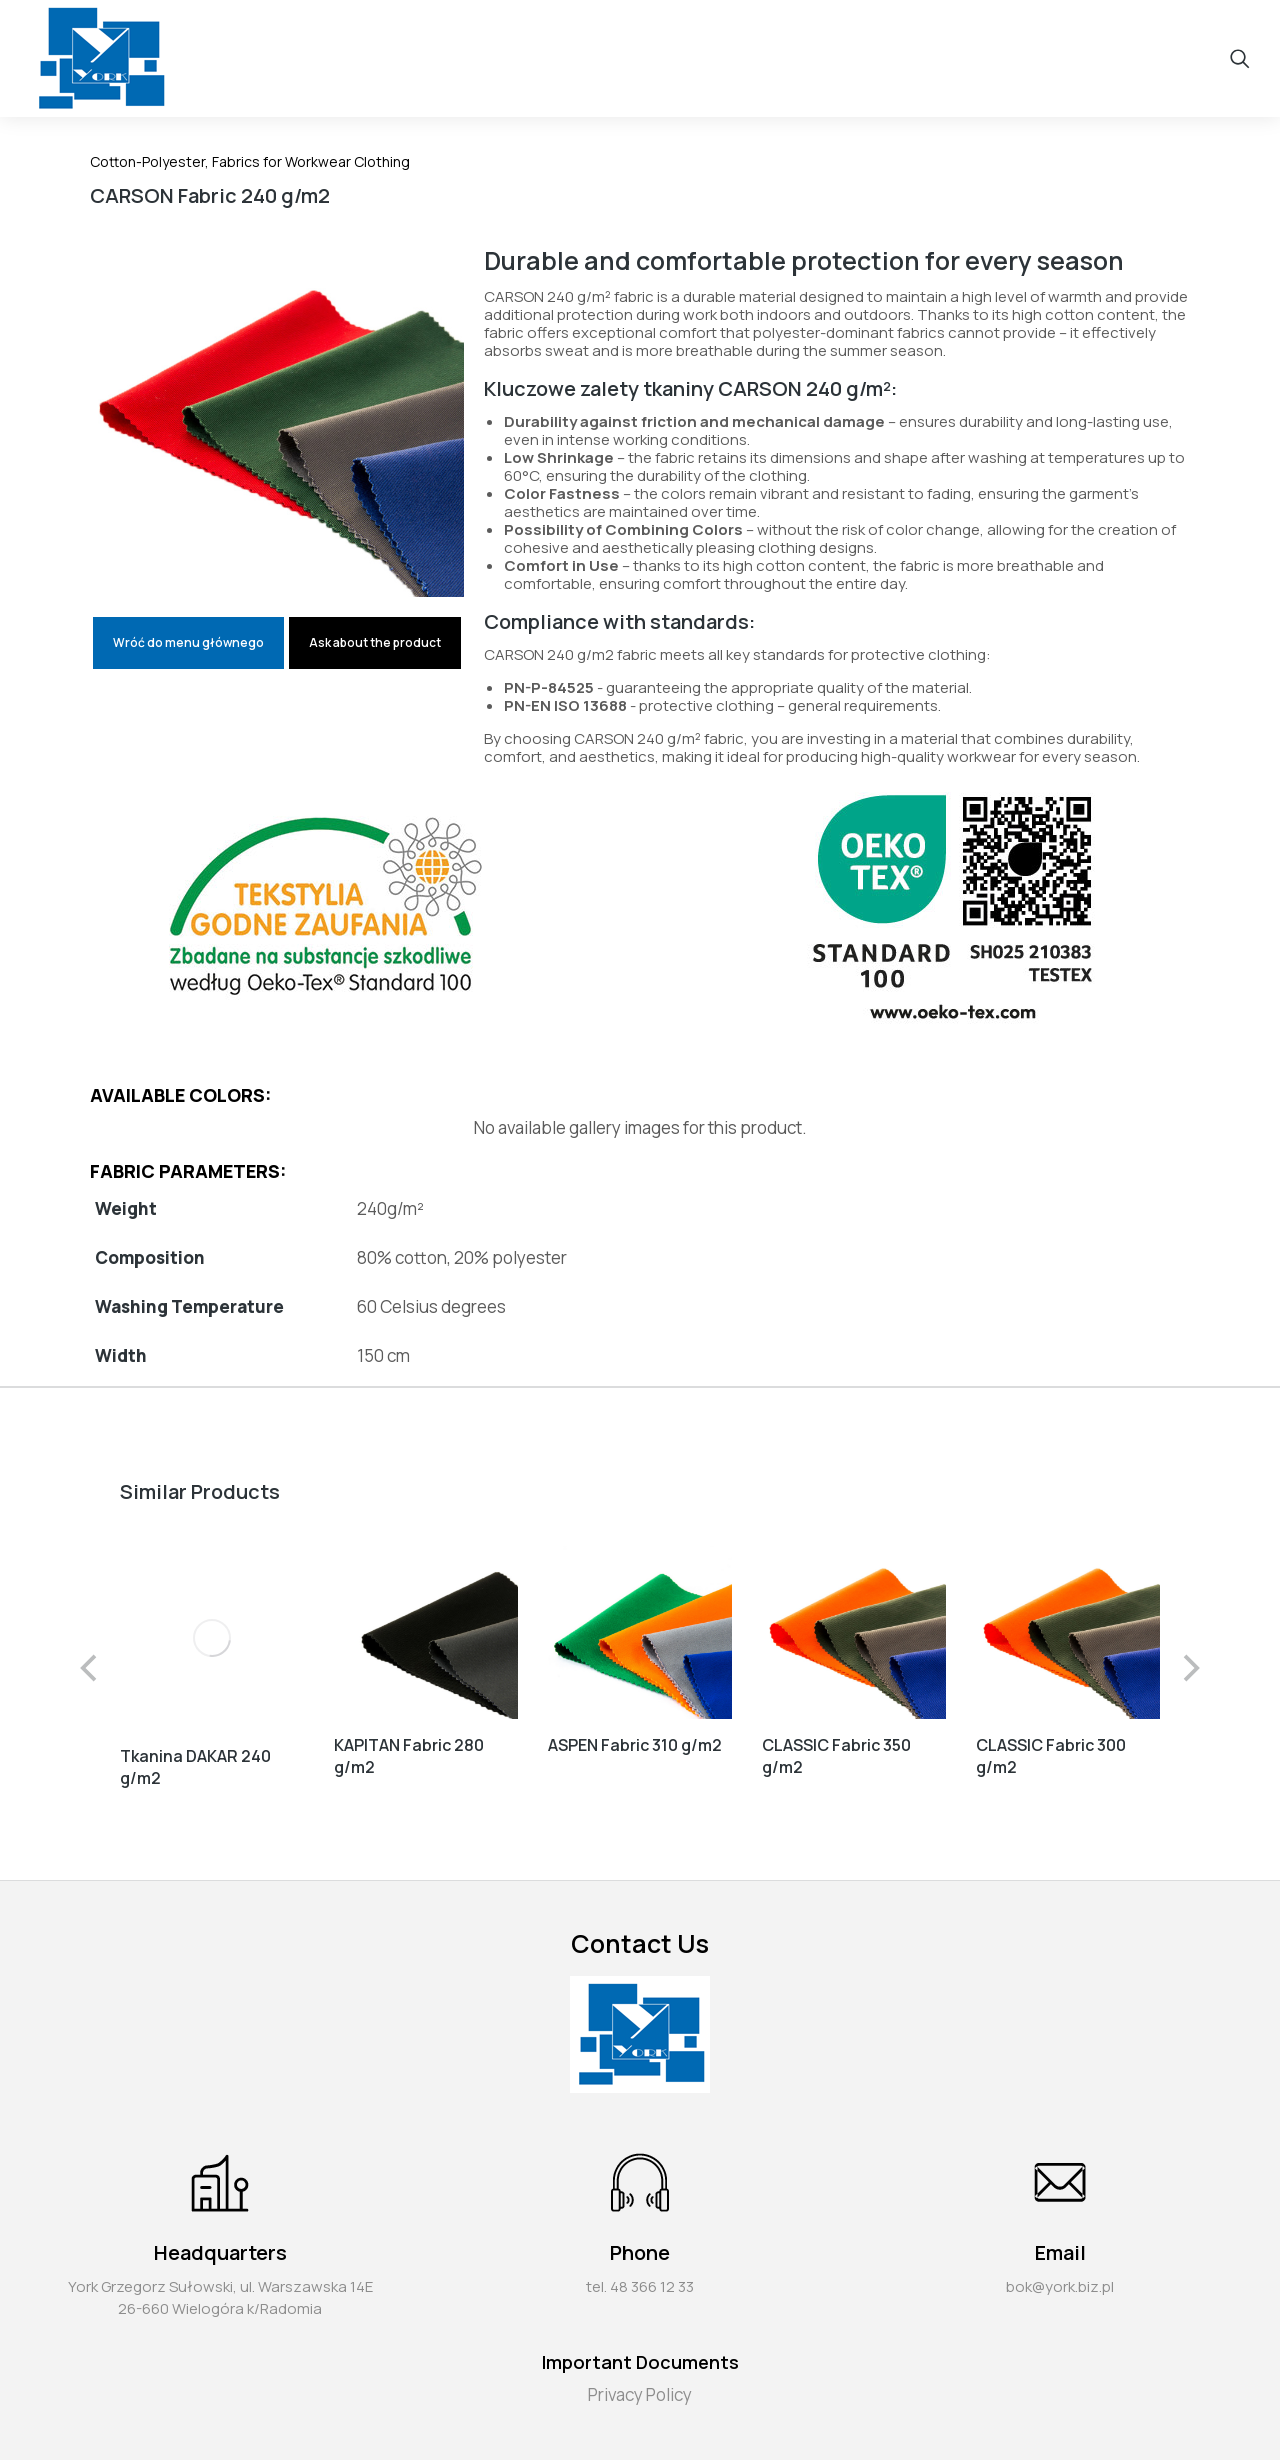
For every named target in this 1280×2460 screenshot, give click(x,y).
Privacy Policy (640, 2383)
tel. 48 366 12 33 (640, 2275)
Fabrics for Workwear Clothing (311, 161)
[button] (90, 1662)
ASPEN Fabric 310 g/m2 (635, 1745)
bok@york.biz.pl (1060, 2275)
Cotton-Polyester (147, 161)
